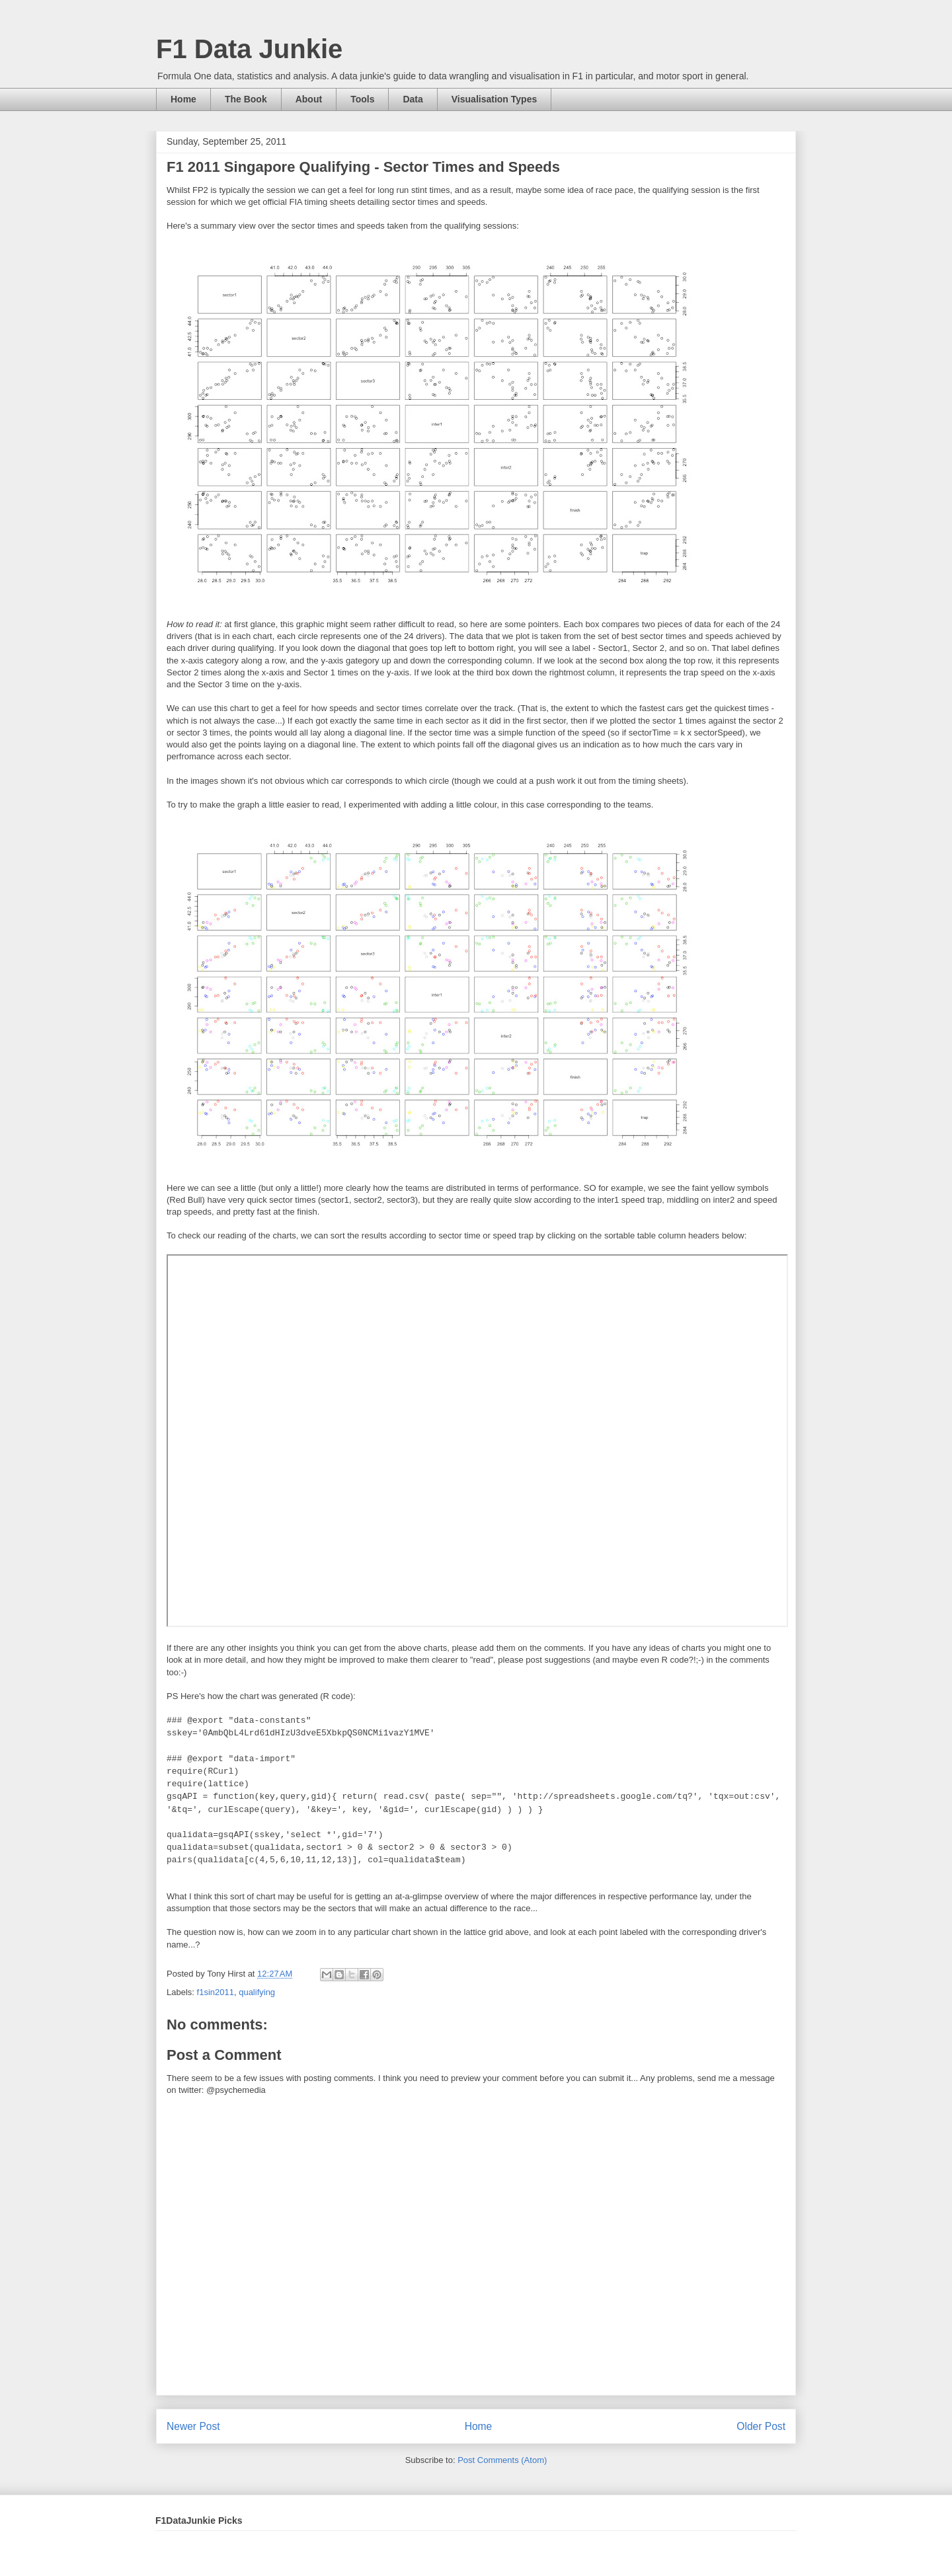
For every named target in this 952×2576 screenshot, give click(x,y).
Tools (362, 99)
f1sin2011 (215, 1992)
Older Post (760, 2426)
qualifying (257, 1992)
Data (412, 99)
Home (183, 99)
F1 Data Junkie (249, 48)
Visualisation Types (494, 99)
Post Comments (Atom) (502, 2460)
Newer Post (193, 2426)
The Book (246, 99)
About (309, 99)
